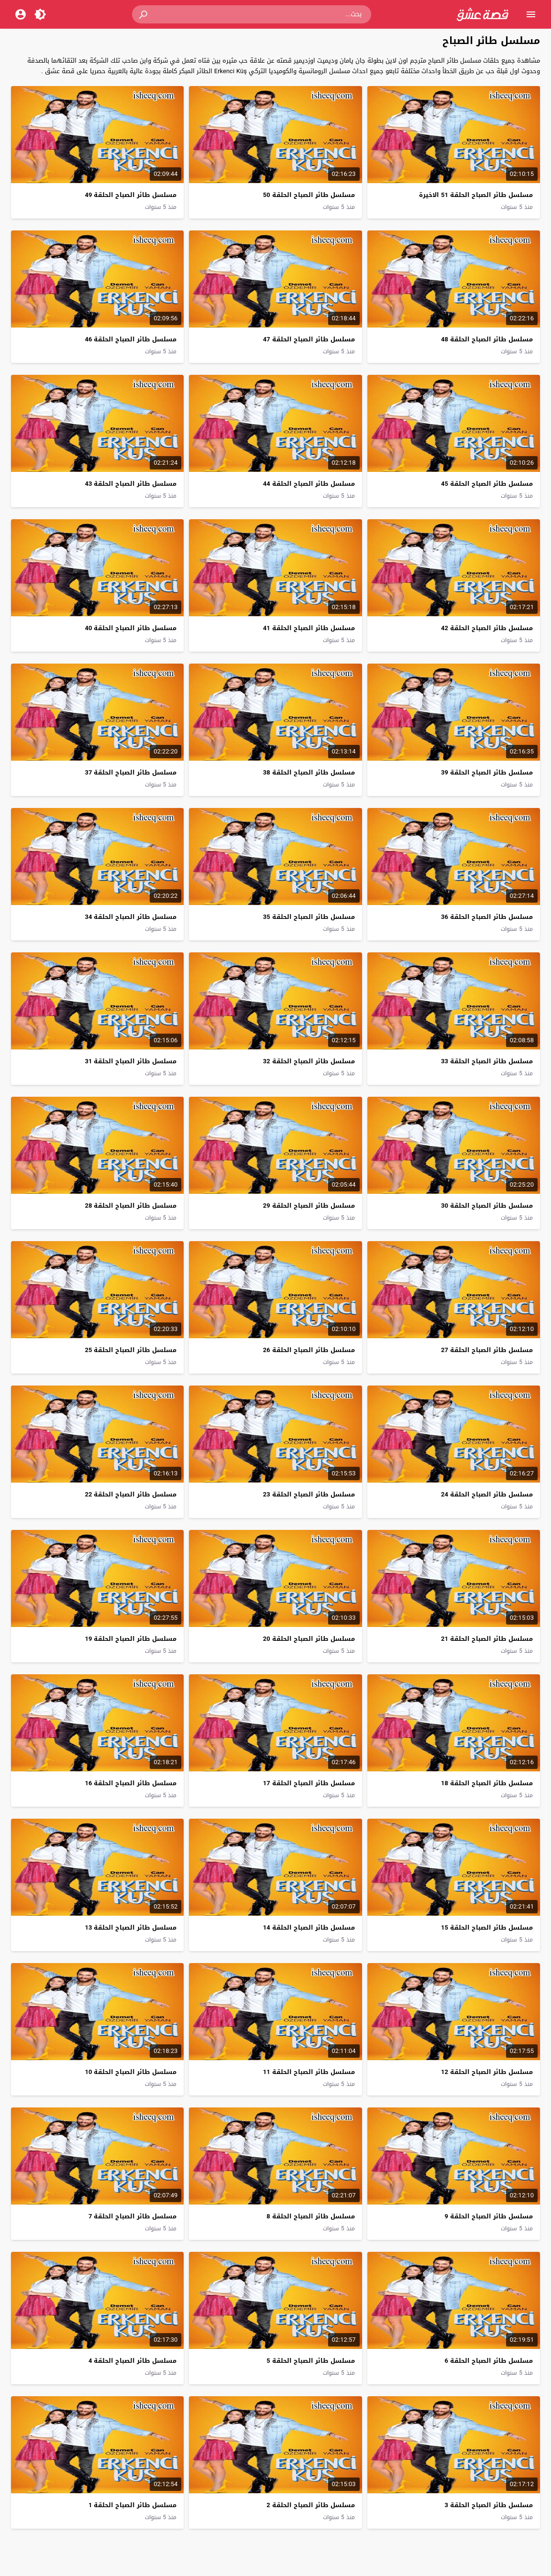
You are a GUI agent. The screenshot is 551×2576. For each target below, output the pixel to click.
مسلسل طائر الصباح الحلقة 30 (487, 1206)
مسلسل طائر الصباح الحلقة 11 (309, 2072)
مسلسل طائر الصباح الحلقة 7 (132, 2216)
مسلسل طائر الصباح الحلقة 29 (309, 1206)
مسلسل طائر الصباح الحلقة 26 (309, 1350)
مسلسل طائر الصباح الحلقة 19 (130, 1639)
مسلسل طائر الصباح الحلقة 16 (130, 1783)
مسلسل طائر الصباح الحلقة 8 (310, 2216)
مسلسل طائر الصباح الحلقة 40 (130, 628)
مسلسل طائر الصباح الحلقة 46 (130, 339)
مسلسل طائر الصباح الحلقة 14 (309, 1927)
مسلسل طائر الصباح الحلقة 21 (487, 1639)
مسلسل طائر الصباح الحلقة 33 (487, 1061)
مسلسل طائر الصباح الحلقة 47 (309, 339)
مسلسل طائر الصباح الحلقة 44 (309, 484)
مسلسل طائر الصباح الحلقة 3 (488, 2505)
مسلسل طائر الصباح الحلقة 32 (309, 1061)
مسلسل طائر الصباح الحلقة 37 (130, 772)
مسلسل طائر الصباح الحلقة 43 (130, 484)
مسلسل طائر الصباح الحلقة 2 (310, 2505)
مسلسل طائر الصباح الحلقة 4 (132, 2361)
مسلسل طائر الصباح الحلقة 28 (130, 1206)
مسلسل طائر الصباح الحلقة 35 (309, 917)
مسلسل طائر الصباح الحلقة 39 (487, 772)
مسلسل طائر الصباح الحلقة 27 (487, 1350)
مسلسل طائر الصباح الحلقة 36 (487, 917)
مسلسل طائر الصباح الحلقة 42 (487, 628)
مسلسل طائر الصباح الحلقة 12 (487, 2072)
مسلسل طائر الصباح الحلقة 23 (309, 1494)
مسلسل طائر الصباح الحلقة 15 (487, 1927)
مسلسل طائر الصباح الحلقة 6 (488, 2361)
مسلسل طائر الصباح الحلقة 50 (309, 195)
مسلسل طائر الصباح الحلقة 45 (487, 484)
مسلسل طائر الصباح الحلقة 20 (309, 1639)
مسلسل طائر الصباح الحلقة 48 (487, 339)
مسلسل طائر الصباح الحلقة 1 (132, 2505)
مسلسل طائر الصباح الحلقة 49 (130, 195)
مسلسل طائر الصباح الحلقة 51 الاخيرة (476, 195)
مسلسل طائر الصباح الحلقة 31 (130, 1061)
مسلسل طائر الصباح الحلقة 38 (309, 772)
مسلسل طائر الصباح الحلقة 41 (309, 628)
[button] (144, 14)
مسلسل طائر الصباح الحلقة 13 (130, 1927)
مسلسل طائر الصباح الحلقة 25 (130, 1350)
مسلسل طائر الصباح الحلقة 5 (310, 2361)
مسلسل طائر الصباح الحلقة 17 (309, 1783)
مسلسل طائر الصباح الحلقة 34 (130, 917)
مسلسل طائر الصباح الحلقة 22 (130, 1494)
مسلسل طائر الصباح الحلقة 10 (130, 2072)
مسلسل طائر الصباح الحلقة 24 (487, 1494)
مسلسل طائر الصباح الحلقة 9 (488, 2216)
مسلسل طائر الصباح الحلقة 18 (487, 1783)
